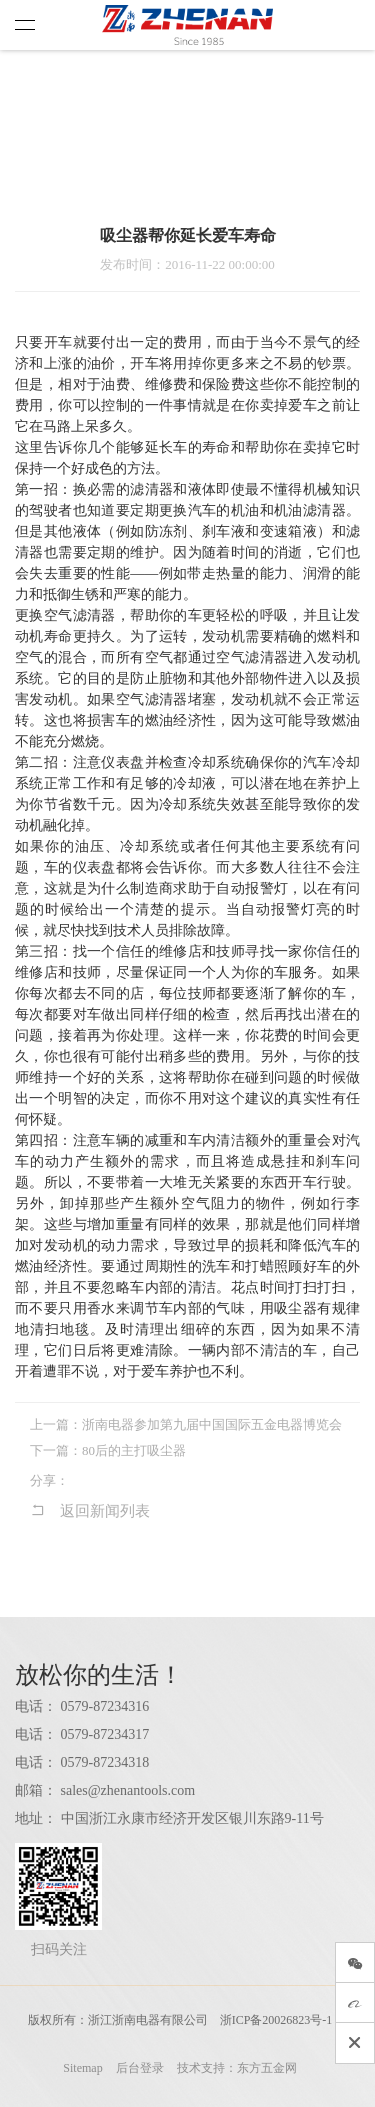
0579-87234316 (105, 1706)
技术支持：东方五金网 (237, 2068)
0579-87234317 (105, 1734)
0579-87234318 (105, 1762)
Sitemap (82, 2068)
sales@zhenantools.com (128, 1790)
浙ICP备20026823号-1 (276, 2020)
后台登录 (140, 2068)
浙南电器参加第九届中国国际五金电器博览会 (212, 1424)
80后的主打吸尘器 (134, 1450)
